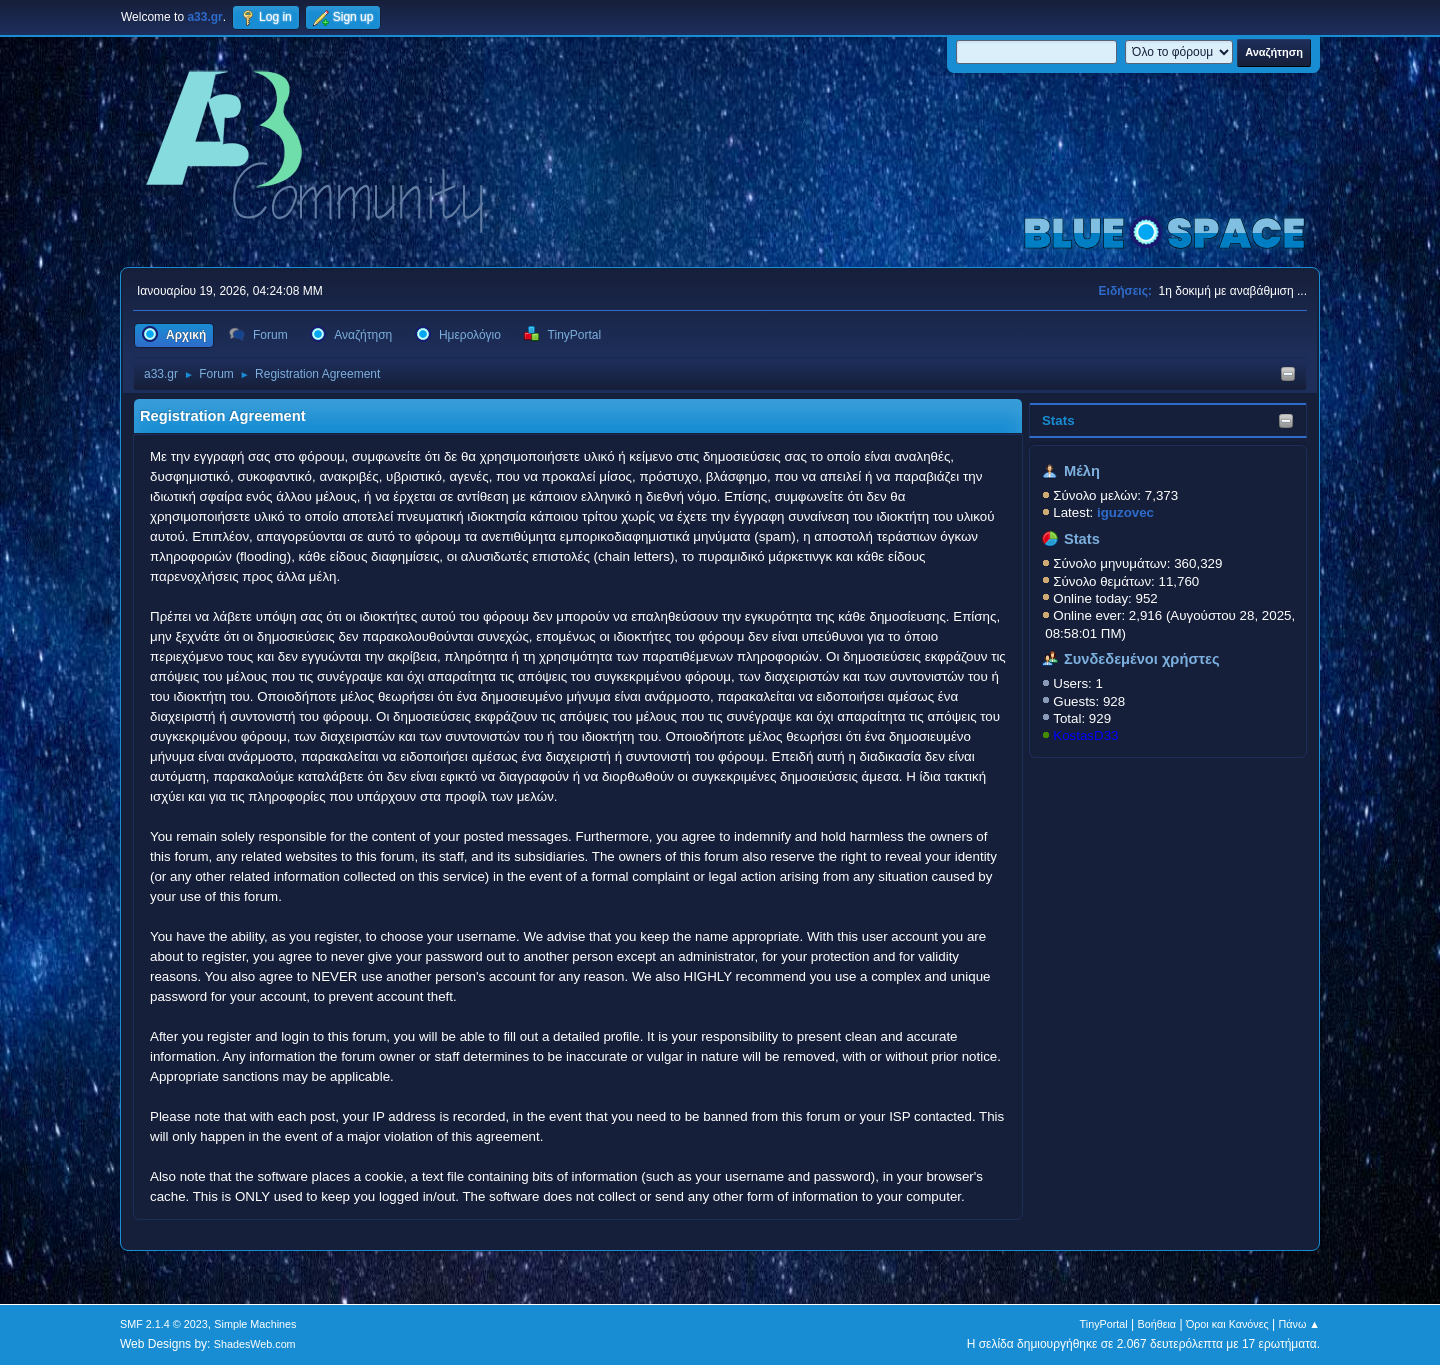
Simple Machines (255, 1324)
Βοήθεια (1156, 1324)
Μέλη (1082, 471)
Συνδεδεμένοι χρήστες (1142, 659)
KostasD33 (1085, 735)
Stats (1058, 420)
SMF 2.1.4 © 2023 (164, 1324)
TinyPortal (1104, 1324)
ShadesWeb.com (255, 1344)
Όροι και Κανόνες (1227, 1324)
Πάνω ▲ (1300, 1324)
